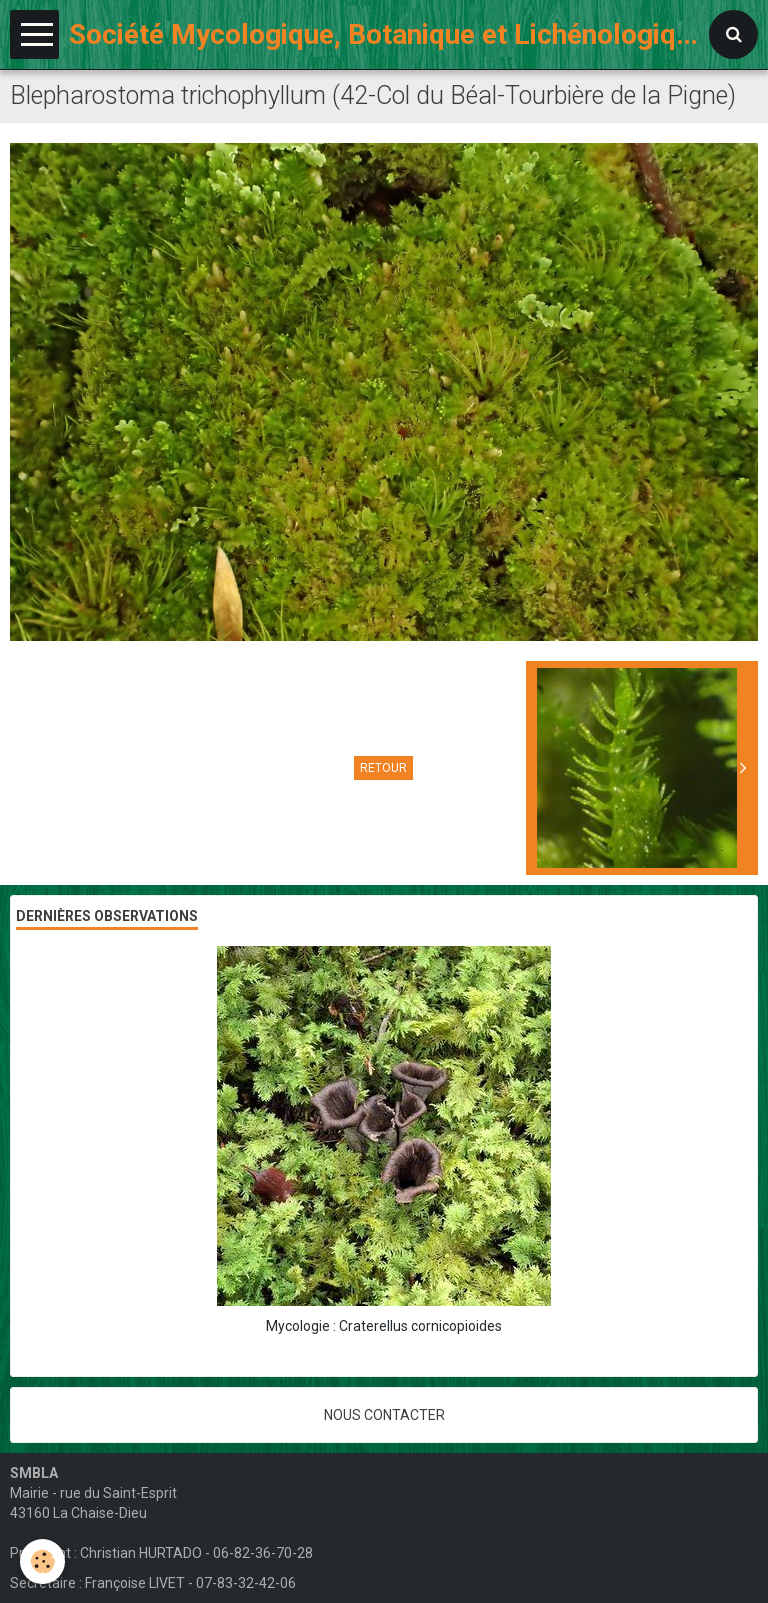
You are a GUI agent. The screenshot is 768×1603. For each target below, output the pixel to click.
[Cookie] (42, 1561)
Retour (383, 768)
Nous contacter (384, 1415)
